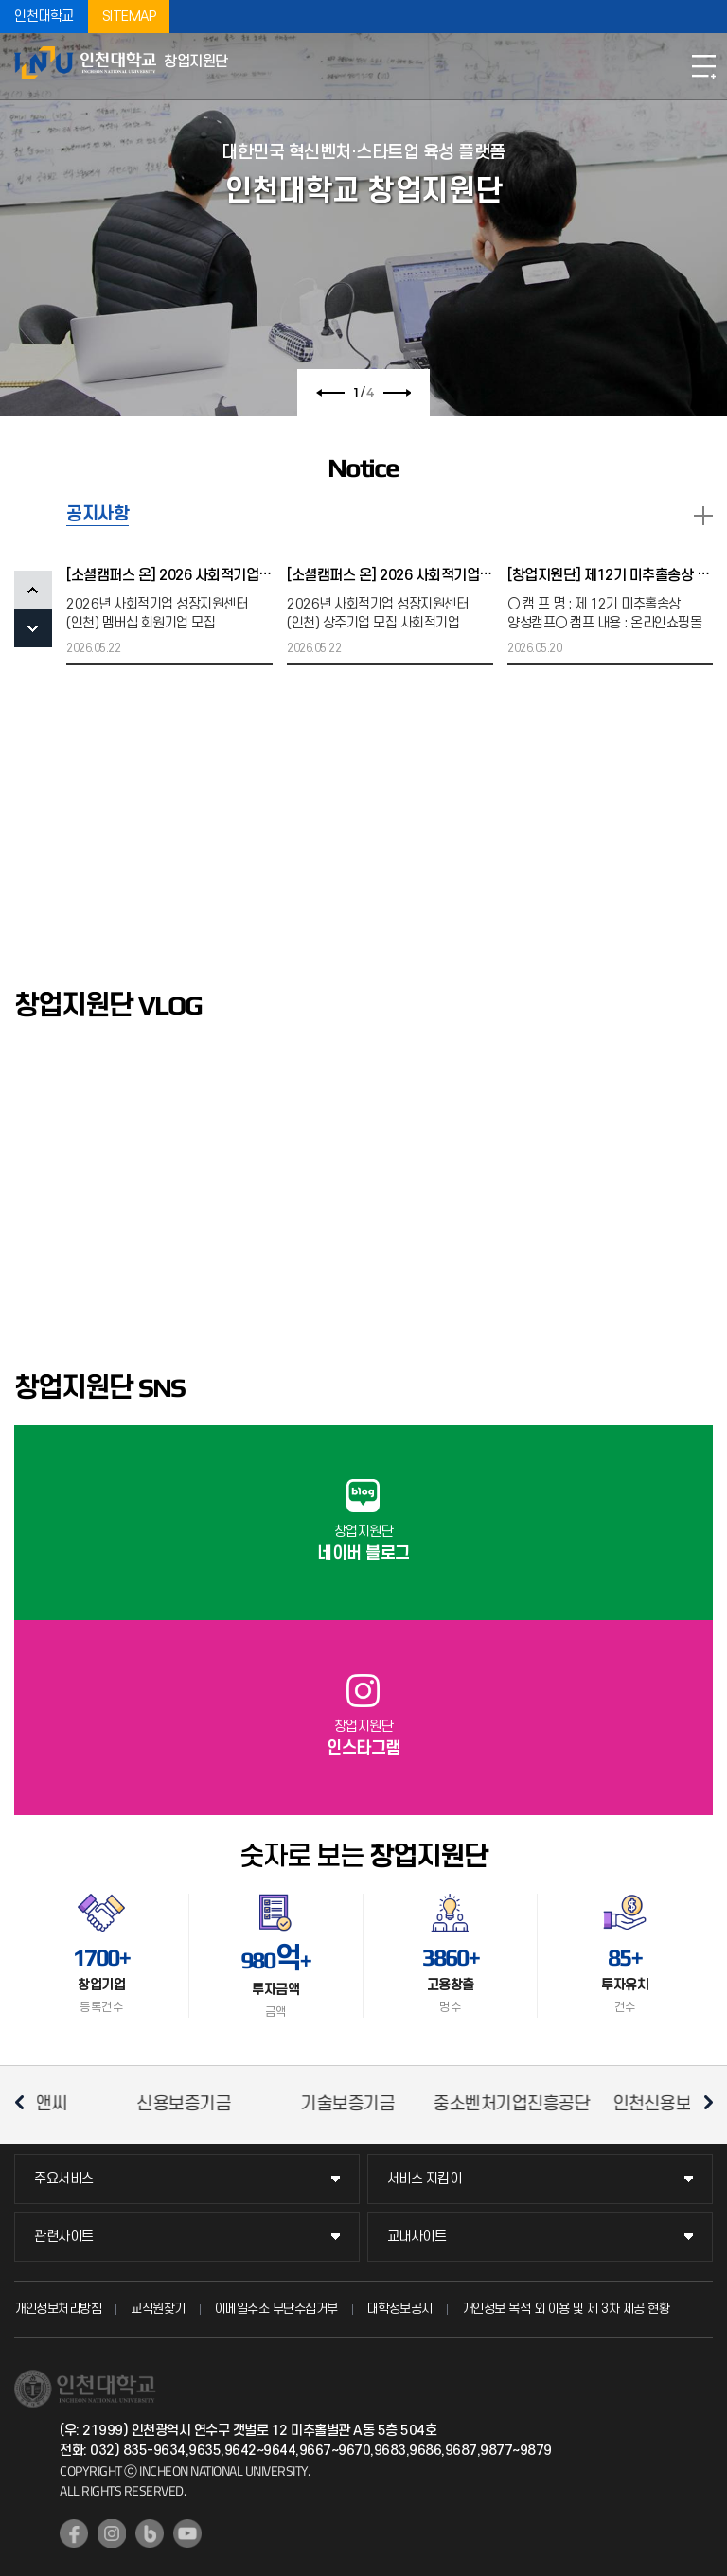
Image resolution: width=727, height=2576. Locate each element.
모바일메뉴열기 (703, 66)
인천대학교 (44, 17)
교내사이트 (417, 2237)
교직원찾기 (158, 2309)
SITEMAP (129, 17)
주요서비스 (64, 2179)
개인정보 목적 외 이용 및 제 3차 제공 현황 (566, 2309)
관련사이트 (64, 2237)
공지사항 (97, 514)
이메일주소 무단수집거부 (276, 2309)
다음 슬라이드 (398, 393)
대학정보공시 (400, 2309)
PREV (33, 590)
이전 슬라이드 (328, 393)
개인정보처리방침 (57, 2309)
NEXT (33, 628)
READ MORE (703, 515)
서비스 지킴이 (424, 2179)
